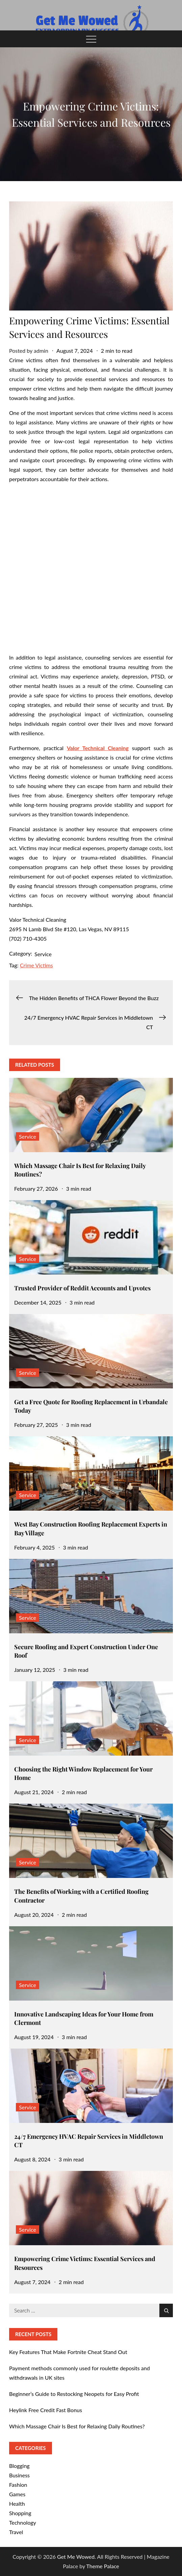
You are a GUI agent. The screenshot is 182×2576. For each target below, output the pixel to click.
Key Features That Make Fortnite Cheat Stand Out (68, 2352)
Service (43, 954)
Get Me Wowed (76, 2556)
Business (19, 2475)
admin (41, 350)
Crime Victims (36, 965)
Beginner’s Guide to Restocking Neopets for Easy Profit (74, 2394)
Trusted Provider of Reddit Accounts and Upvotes (82, 1288)
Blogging (19, 2465)
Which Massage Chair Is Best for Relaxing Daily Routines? (77, 2426)
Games (17, 2494)
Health (17, 2503)
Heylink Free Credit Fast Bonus (45, 2410)
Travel (16, 2532)
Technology (22, 2522)
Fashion (18, 2484)
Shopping (20, 2513)
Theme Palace (102, 2566)
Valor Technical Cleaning (98, 748)
